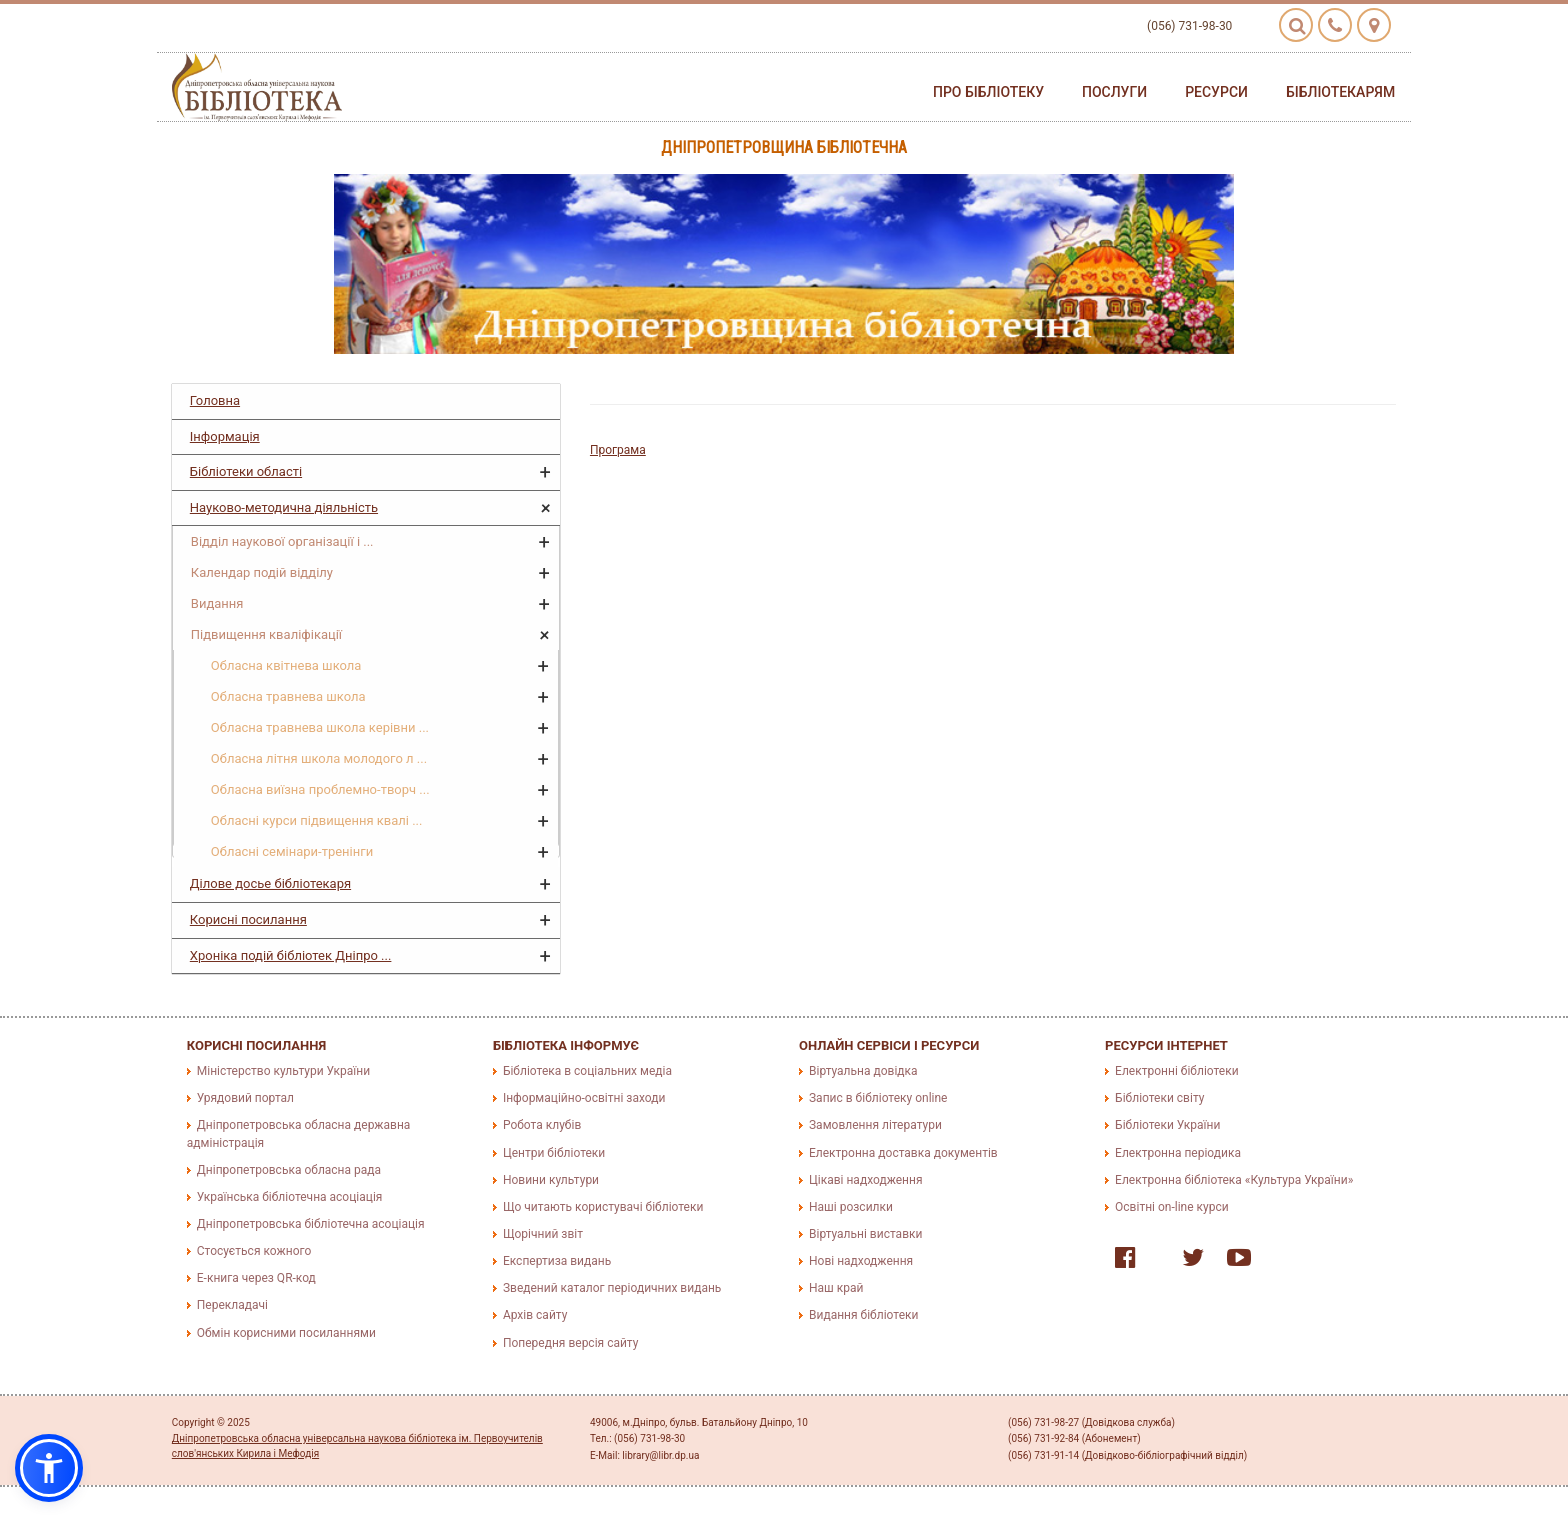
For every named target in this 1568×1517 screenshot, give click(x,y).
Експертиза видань (557, 1261)
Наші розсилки (851, 1207)
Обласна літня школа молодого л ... (319, 758)
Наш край (836, 1288)
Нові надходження (861, 1261)
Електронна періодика (1178, 1153)
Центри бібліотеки (554, 1153)
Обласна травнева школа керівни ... (320, 727)
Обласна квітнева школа (286, 665)
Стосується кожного (254, 1251)
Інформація (225, 436)
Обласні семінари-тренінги (292, 851)
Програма (618, 450)
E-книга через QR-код (256, 1278)
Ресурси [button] (1216, 92)
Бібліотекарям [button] (1340, 92)
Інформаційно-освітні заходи (584, 1098)
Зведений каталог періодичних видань (612, 1288)
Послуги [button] (1114, 92)
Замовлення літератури (875, 1125)
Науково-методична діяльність (284, 507)
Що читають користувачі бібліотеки (603, 1207)
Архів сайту (535, 1315)
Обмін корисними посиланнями (286, 1333)
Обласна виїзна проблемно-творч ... (320, 789)
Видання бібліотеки (863, 1315)
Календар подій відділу (262, 572)
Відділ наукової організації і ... (282, 541)
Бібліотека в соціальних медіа (587, 1071)
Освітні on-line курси (1172, 1207)
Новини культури (551, 1180)
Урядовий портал (245, 1098)
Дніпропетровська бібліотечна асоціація (311, 1224)
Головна (215, 400)
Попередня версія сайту (571, 1343)
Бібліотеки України (1167, 1125)
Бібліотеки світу (1159, 1098)
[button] (49, 1468)
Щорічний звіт (543, 1234)
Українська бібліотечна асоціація (290, 1197)
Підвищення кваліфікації (266, 634)
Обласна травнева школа (288, 696)
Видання (217, 603)
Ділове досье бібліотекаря (270, 883)
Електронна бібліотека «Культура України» (1234, 1180)
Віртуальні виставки (865, 1234)
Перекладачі (232, 1305)
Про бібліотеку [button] (988, 92)
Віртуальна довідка (863, 1071)
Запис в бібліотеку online (878, 1098)
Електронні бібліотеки (1177, 1071)
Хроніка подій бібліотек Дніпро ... (291, 955)
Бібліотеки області (246, 471)
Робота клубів (542, 1125)
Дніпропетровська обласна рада (289, 1170)
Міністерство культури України (283, 1071)
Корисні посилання (248, 919)
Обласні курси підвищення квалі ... (317, 820)
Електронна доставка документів (903, 1153)
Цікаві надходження (866, 1180)
